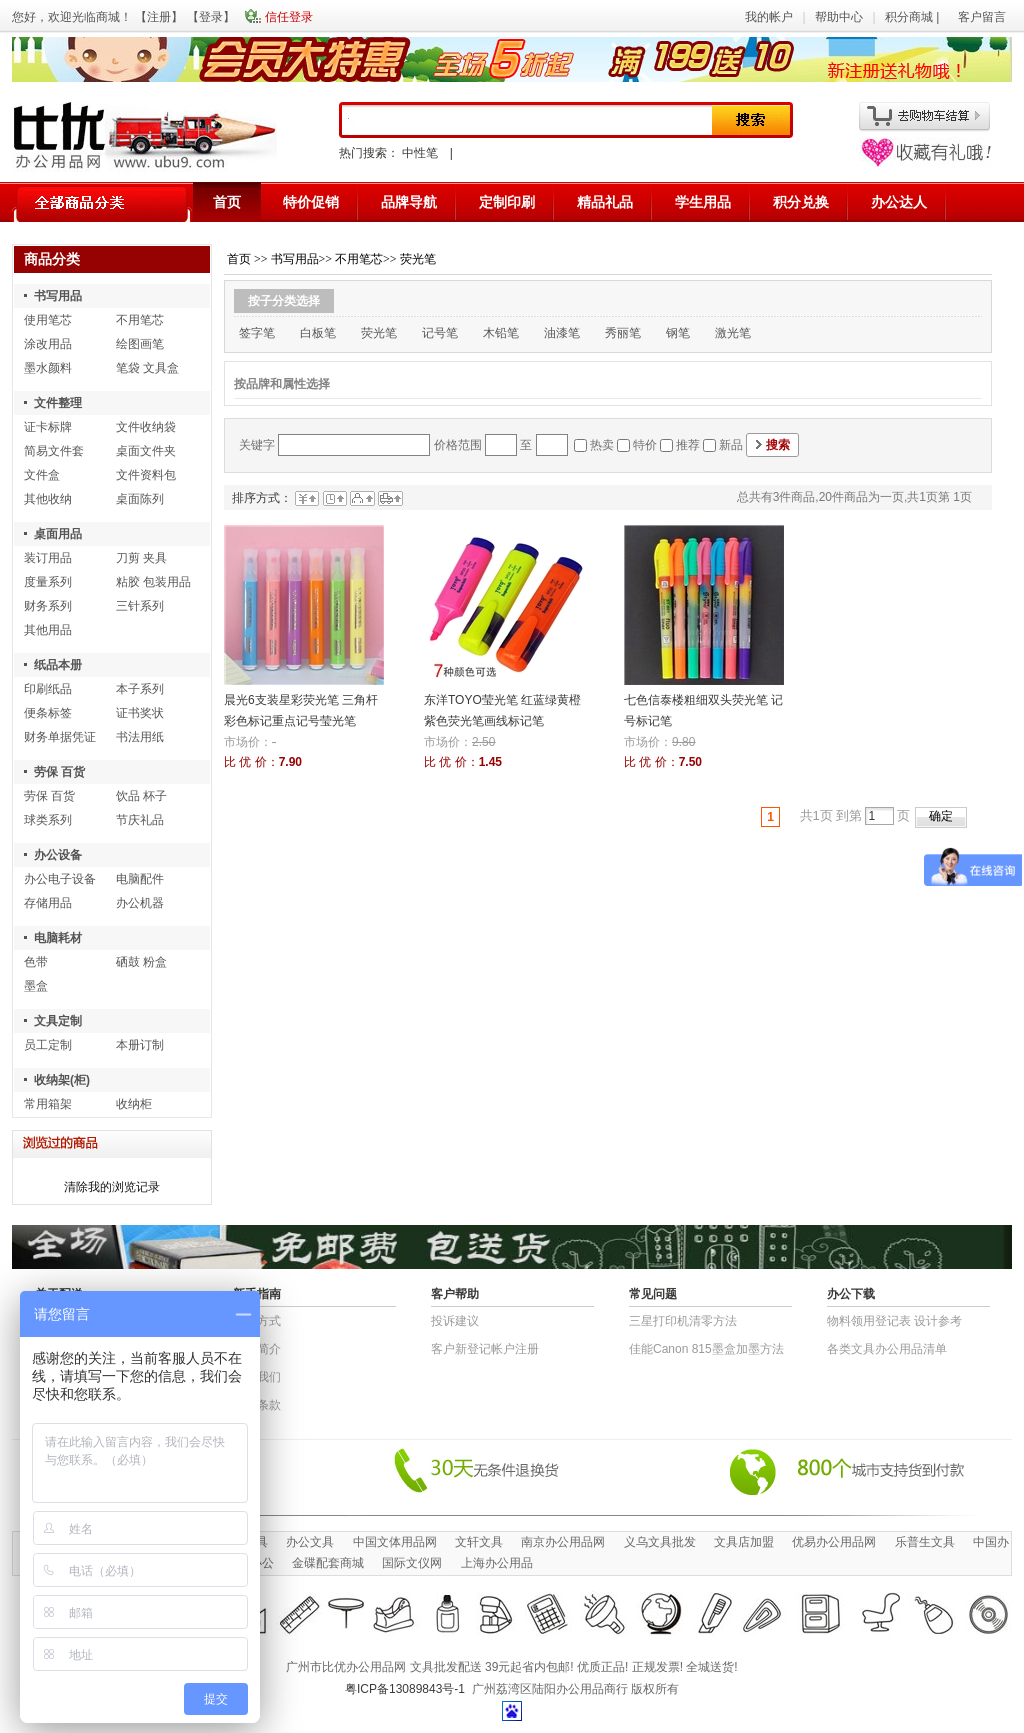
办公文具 (310, 1542)
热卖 (602, 445)
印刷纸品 (48, 689)
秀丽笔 (623, 333)
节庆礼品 (140, 820)
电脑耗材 (58, 938)
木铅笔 (501, 333)
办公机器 (140, 903)
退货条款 (257, 1405)
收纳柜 (134, 1104)
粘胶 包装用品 (153, 582)
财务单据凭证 (60, 737)
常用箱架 (48, 1104)
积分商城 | (914, 17)
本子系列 (140, 689)
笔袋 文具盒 (147, 368)
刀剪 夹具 (141, 558)
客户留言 (982, 17)
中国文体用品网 (395, 1542)
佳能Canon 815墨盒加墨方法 (706, 1349)
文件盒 (42, 475)
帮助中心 (839, 17)
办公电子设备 (60, 879)
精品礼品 (605, 202)
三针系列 (140, 606)
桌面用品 (58, 534)
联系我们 (257, 1377)
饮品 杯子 (141, 796)
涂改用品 (48, 344)
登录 (211, 17)
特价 (645, 445)
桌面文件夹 (146, 451)
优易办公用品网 (834, 1542)
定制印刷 (507, 202)
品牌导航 (409, 202)
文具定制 (58, 1021)
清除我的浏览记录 (112, 1187)
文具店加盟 (744, 1542)
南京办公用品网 (563, 1542)
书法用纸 (140, 737)
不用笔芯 (140, 320)
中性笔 (420, 153)
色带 (36, 962)
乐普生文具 (925, 1542)
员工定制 (48, 1045)
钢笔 (678, 333)
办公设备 (58, 855)
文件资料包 (146, 475)
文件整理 (58, 403)
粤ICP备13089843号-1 (405, 1689)
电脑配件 (140, 879)
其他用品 (48, 630)
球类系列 (48, 820)
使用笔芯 (48, 320)
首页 (227, 202)
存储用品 (48, 903)
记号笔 (440, 333)
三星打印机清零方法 (683, 1321)
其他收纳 (48, 499)
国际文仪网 (412, 1563)
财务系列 (48, 606)
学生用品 (703, 202)
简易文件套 (54, 451)
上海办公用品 (497, 1563)
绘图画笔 (140, 344)
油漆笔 (562, 333)
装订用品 (48, 558)
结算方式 (257, 1321)
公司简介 (257, 1349)
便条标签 (48, 713)
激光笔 (733, 333)
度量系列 (48, 582)
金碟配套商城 (328, 1563)
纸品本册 (58, 665)
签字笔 (257, 333)
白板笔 (318, 333)
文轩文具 (479, 1542)
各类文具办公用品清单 (887, 1349)
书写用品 (58, 296)
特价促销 (311, 202)
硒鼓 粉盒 (141, 962)
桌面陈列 (140, 499)
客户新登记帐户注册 (485, 1349)
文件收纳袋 (146, 427)
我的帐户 (769, 17)
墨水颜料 (48, 368)
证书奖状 (140, 713)
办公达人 (899, 202)
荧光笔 (418, 259)
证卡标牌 (48, 427)
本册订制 (140, 1045)
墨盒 (36, 986)
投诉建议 (455, 1321)
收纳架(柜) (62, 1080)
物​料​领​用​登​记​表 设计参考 (894, 1321)
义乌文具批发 (660, 1542)
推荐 (688, 445)
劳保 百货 (59, 772)
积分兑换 (801, 202)
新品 (731, 445)
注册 (159, 17)
